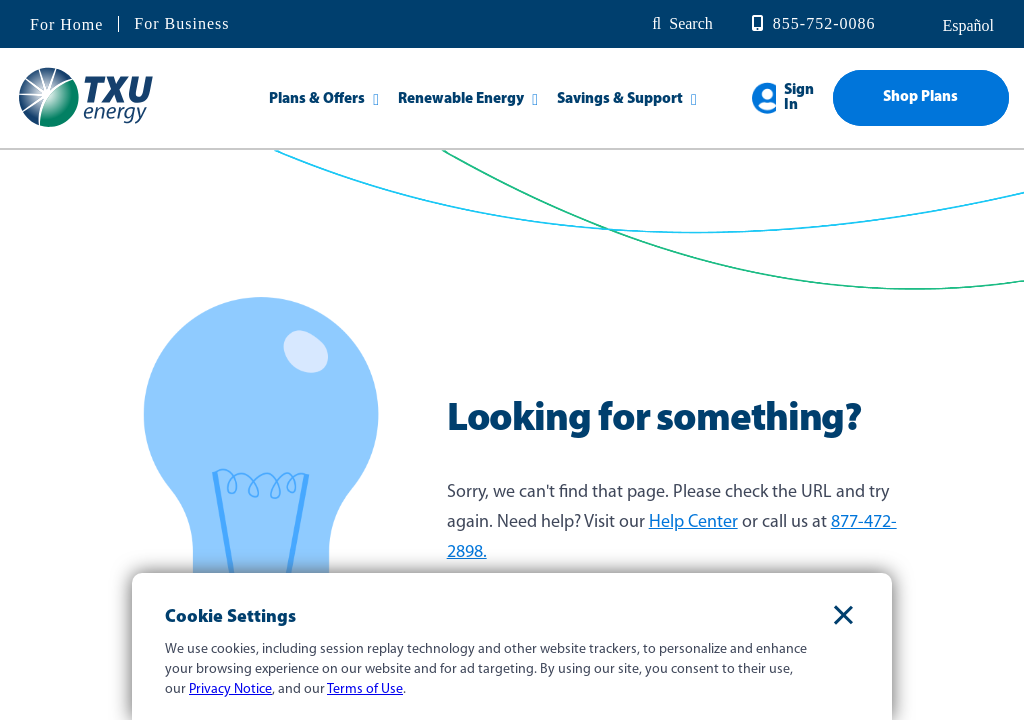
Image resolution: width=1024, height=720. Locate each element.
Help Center (693, 522)
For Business (181, 23)
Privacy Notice (230, 689)
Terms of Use (365, 689)
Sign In (799, 98)
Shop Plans (920, 97)
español (966, 25)
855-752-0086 (824, 23)
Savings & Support (620, 99)
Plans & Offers (317, 99)
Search (691, 23)
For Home (66, 25)
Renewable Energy (461, 99)
